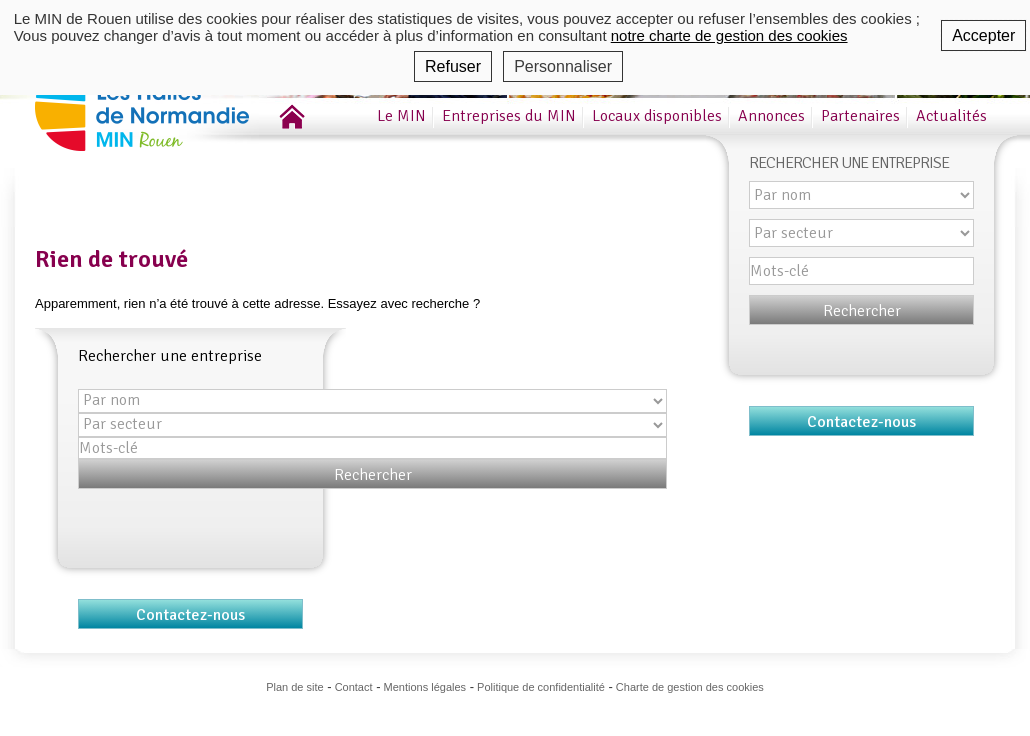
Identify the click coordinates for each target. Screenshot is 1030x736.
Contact (354, 687)
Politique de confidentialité (541, 687)
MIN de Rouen (170, 98)
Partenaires (860, 116)
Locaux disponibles (657, 116)
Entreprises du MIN (509, 116)
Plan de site (294, 687)
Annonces (771, 116)
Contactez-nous (190, 615)
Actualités (951, 116)
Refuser (453, 66)
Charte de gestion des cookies (690, 687)
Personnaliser (563, 66)
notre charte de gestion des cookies (729, 35)
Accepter (983, 35)
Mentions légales (425, 687)
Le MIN (401, 116)
